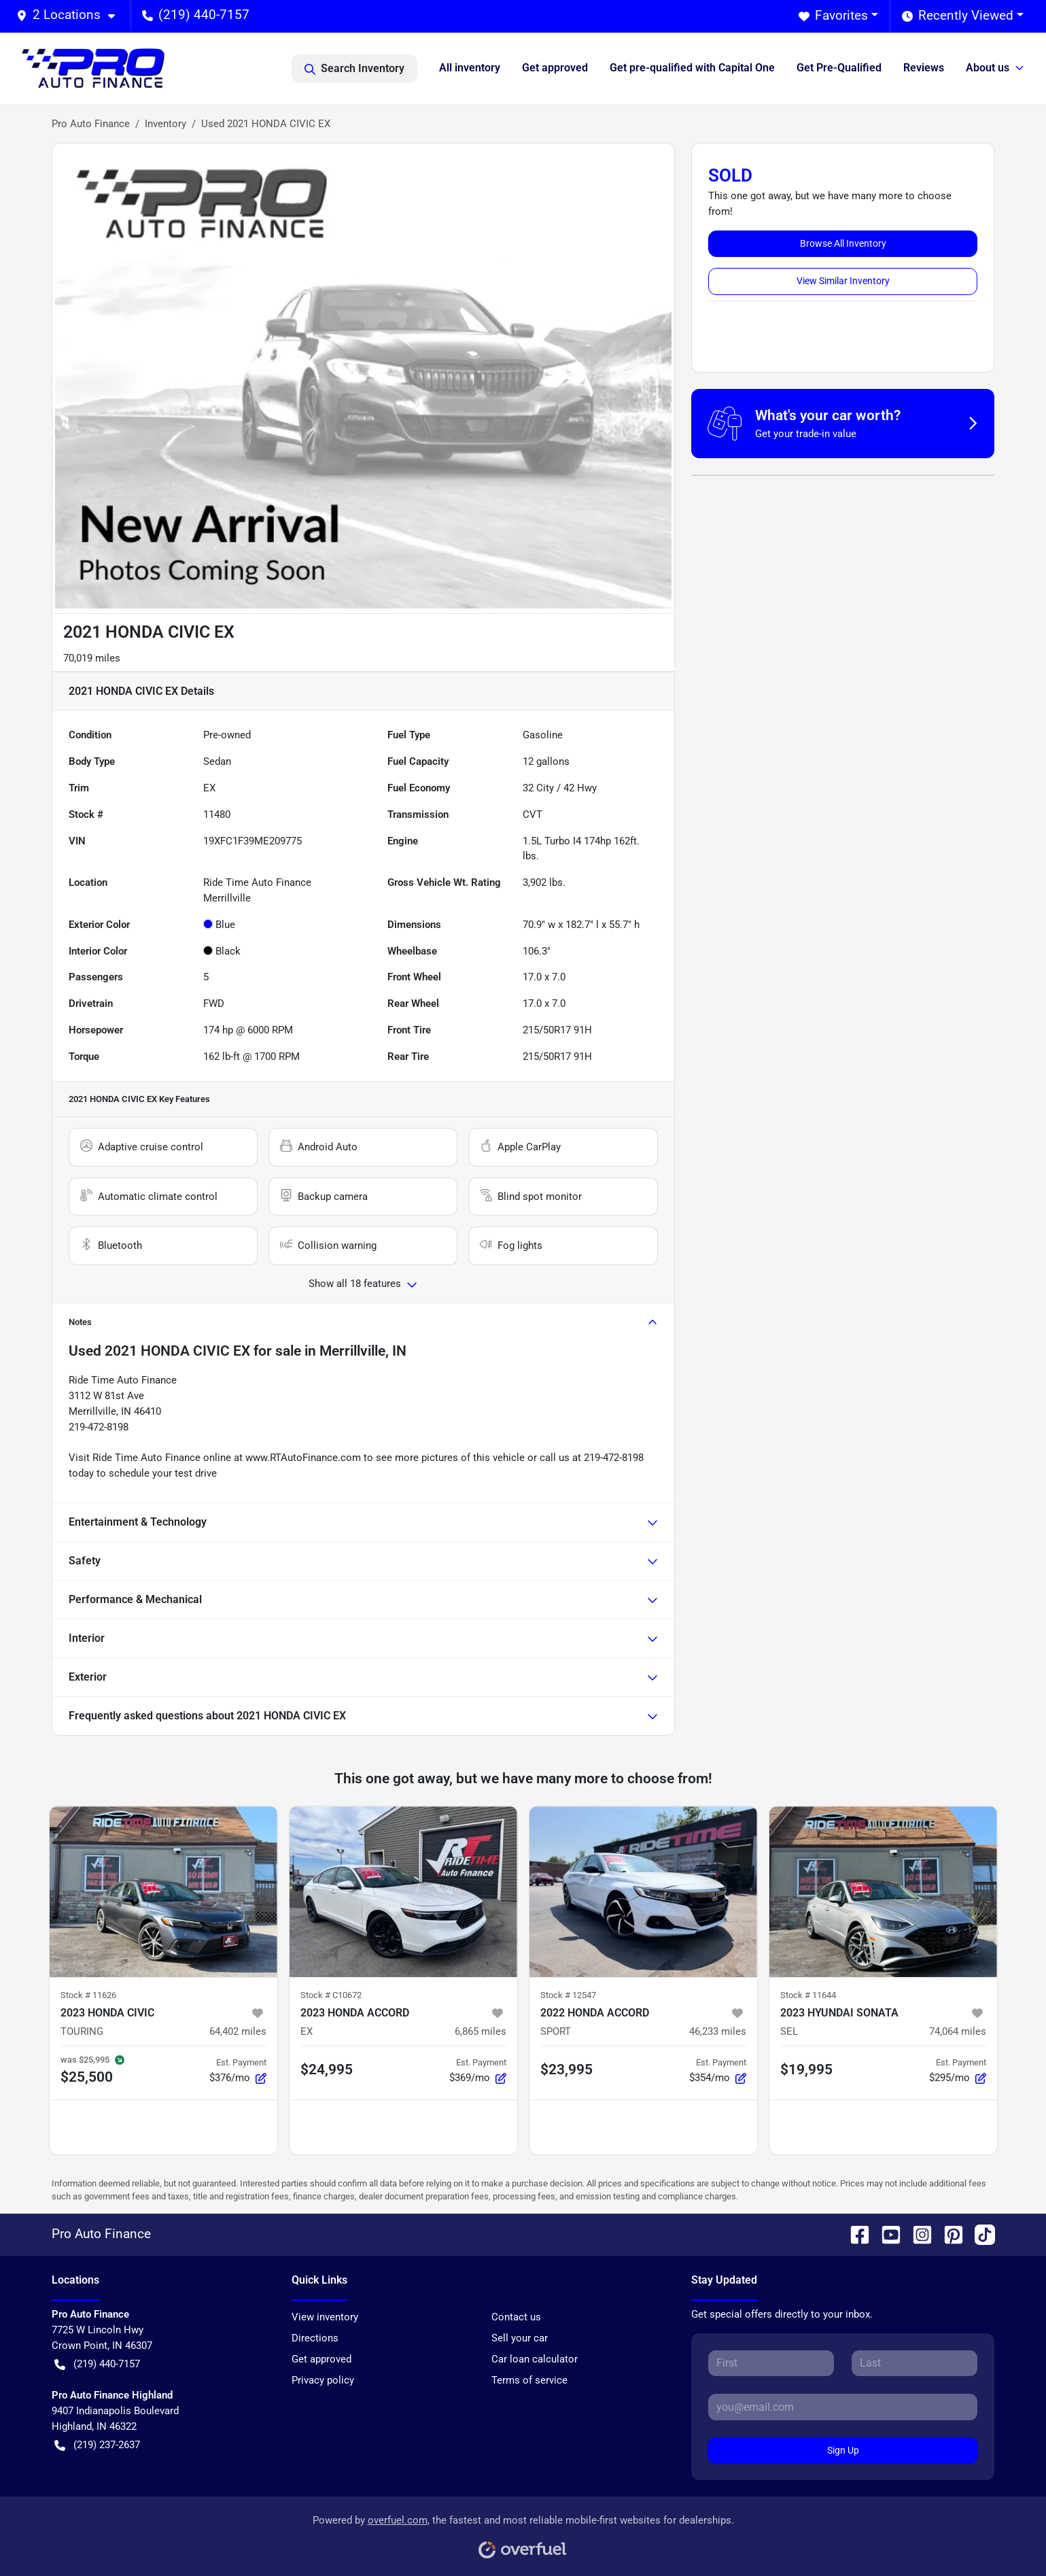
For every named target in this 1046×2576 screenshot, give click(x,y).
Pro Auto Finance (91, 124)
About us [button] (987, 67)
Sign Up (843, 2450)
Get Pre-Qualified (839, 67)
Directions (315, 2338)
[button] (71, 15)
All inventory (469, 67)
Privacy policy (323, 2380)
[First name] (771, 2363)
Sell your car (519, 2338)
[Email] (843, 2406)
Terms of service (529, 2380)
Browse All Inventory (843, 243)
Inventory (165, 124)
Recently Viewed (957, 16)
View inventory (325, 2317)
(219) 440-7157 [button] (195, 14)
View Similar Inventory (843, 280)
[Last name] (914, 2363)
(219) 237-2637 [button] (97, 2445)
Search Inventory (354, 69)
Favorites (833, 16)
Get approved (555, 67)
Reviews (923, 67)
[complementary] (1005, 2535)
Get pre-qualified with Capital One (692, 67)
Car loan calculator (534, 2359)
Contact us (516, 2317)
